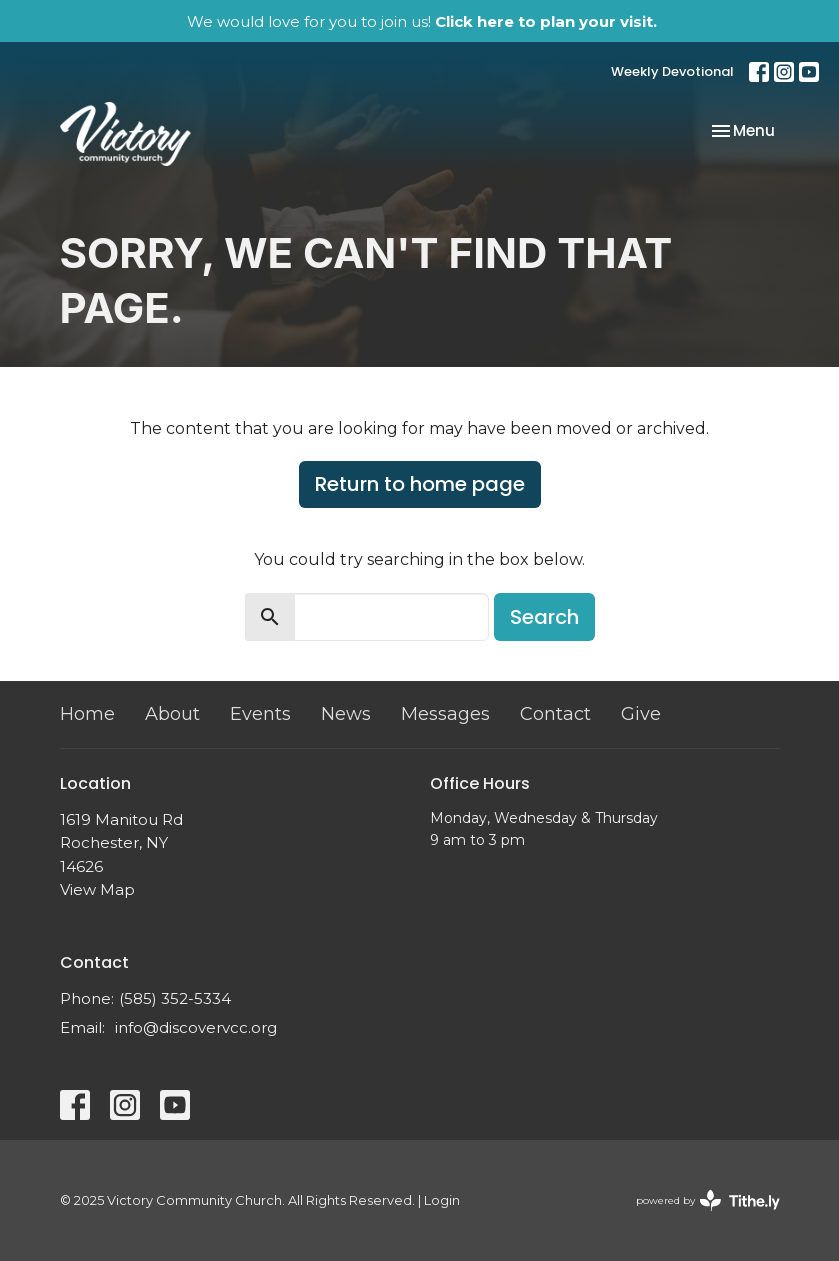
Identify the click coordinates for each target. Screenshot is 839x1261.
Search (544, 617)
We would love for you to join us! (422, 21)
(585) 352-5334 (175, 998)
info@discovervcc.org (196, 1027)
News (346, 714)
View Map (97, 889)
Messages (445, 714)
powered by (708, 1200)
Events (260, 714)
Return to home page (420, 484)
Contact (555, 714)
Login (442, 1200)
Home (87, 714)
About (172, 714)
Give (641, 714)
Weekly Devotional (672, 71)
